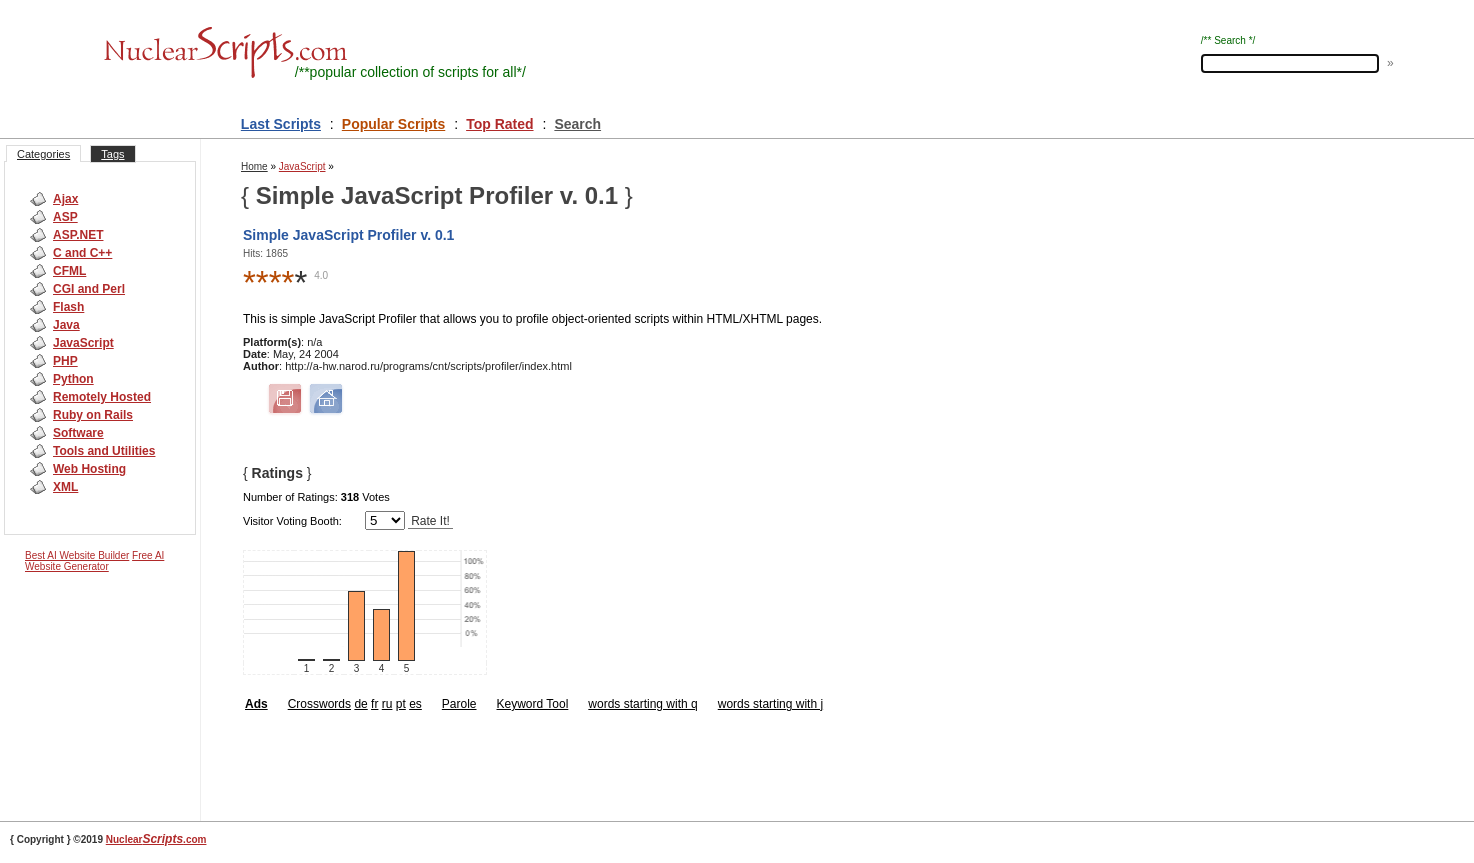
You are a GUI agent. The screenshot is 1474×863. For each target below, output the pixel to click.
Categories (43, 154)
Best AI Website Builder (77, 555)
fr (374, 704)
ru (387, 704)
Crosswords (319, 704)
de (360, 704)
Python (73, 379)
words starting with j (770, 704)
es (415, 704)
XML (65, 487)
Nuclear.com (156, 839)
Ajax (65, 199)
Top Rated (499, 124)
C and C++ (82, 253)
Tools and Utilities (104, 451)
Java (66, 325)
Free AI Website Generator (94, 561)
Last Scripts (281, 124)
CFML (69, 271)
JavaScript (83, 343)
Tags (112, 154)
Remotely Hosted (102, 397)
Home (254, 166)
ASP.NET (78, 235)
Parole (459, 704)
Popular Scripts (393, 124)
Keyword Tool (533, 704)
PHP (65, 361)
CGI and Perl (89, 289)
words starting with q (642, 704)
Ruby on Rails (93, 415)
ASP (65, 217)
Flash (68, 307)
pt (401, 704)
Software (78, 433)
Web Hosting (89, 469)
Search (577, 124)
